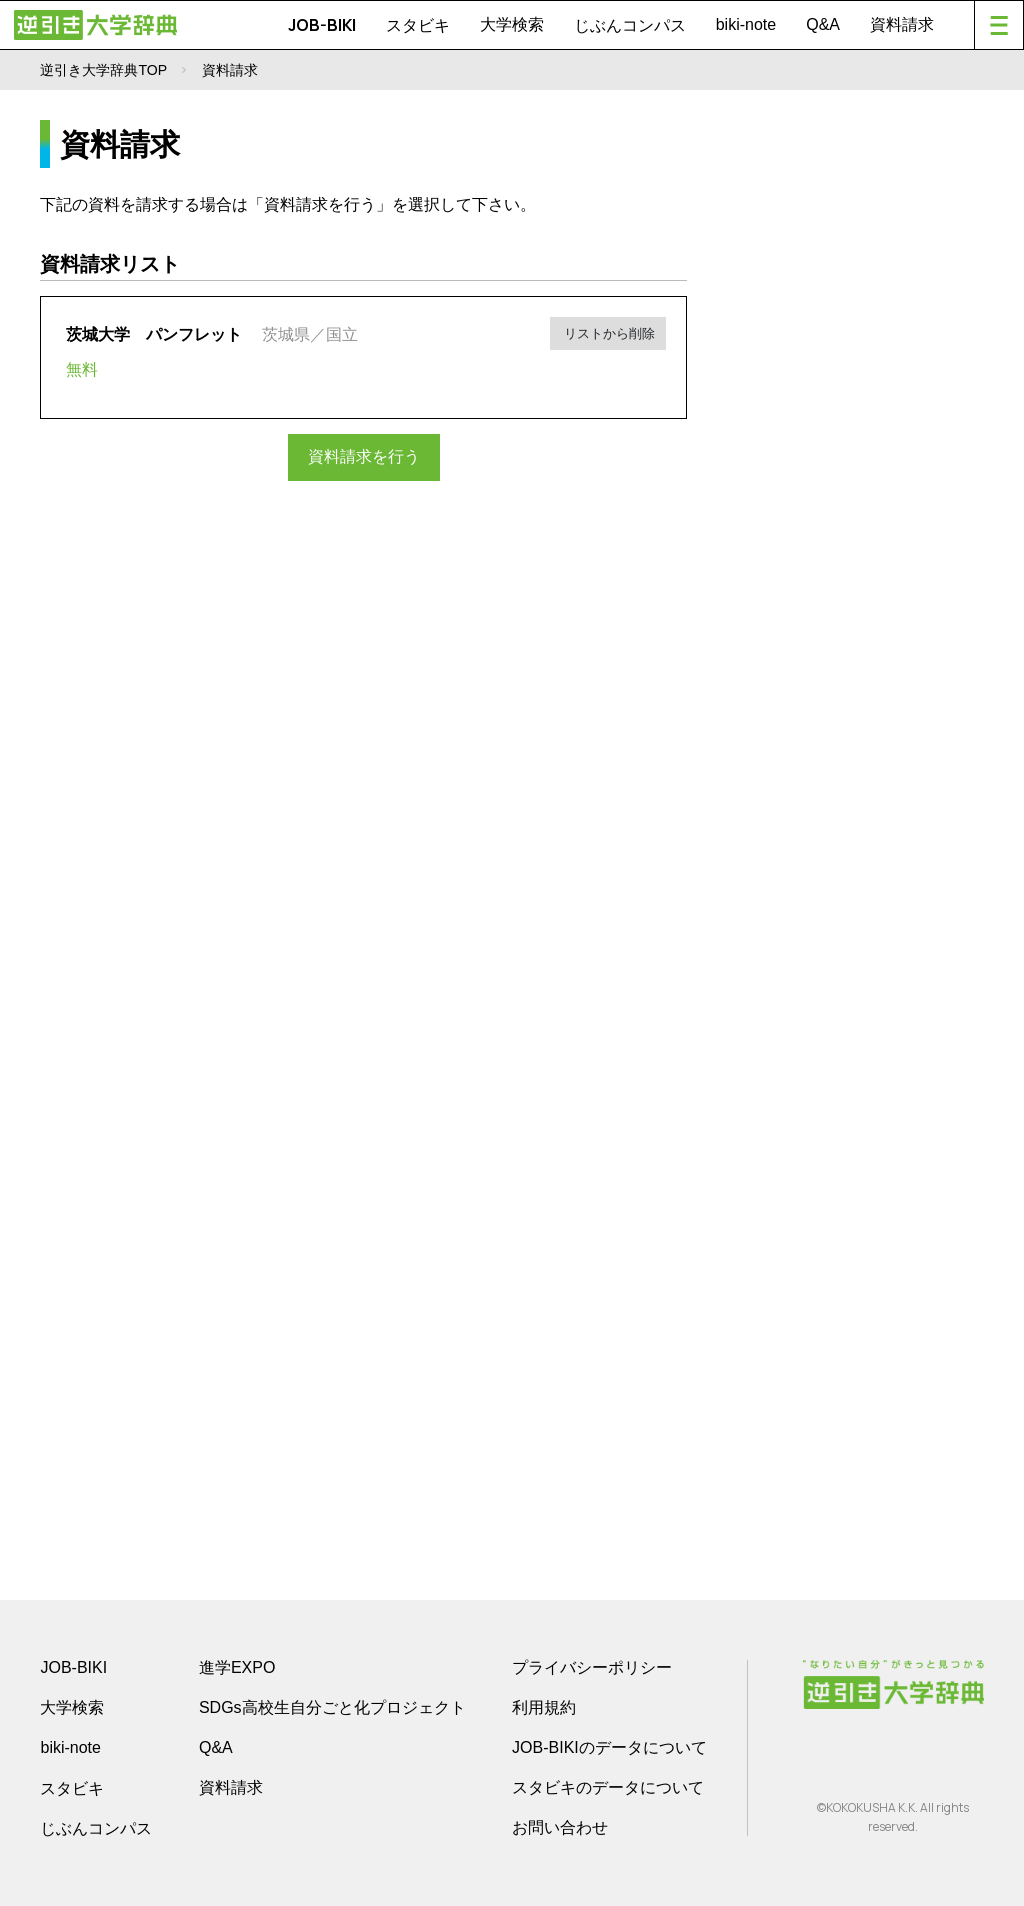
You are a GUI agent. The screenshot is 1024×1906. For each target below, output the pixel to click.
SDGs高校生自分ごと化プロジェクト (332, 1707)
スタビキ (418, 25)
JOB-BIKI (322, 25)
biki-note (746, 24)
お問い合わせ (560, 1827)
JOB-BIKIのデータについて (609, 1747)
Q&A (823, 24)
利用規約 (544, 1707)
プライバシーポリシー (592, 1667)
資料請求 (902, 24)
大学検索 (512, 24)
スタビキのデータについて (608, 1787)
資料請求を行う (364, 456)
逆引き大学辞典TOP (103, 70)
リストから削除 (609, 331)
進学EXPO (237, 1667)
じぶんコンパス (630, 25)
